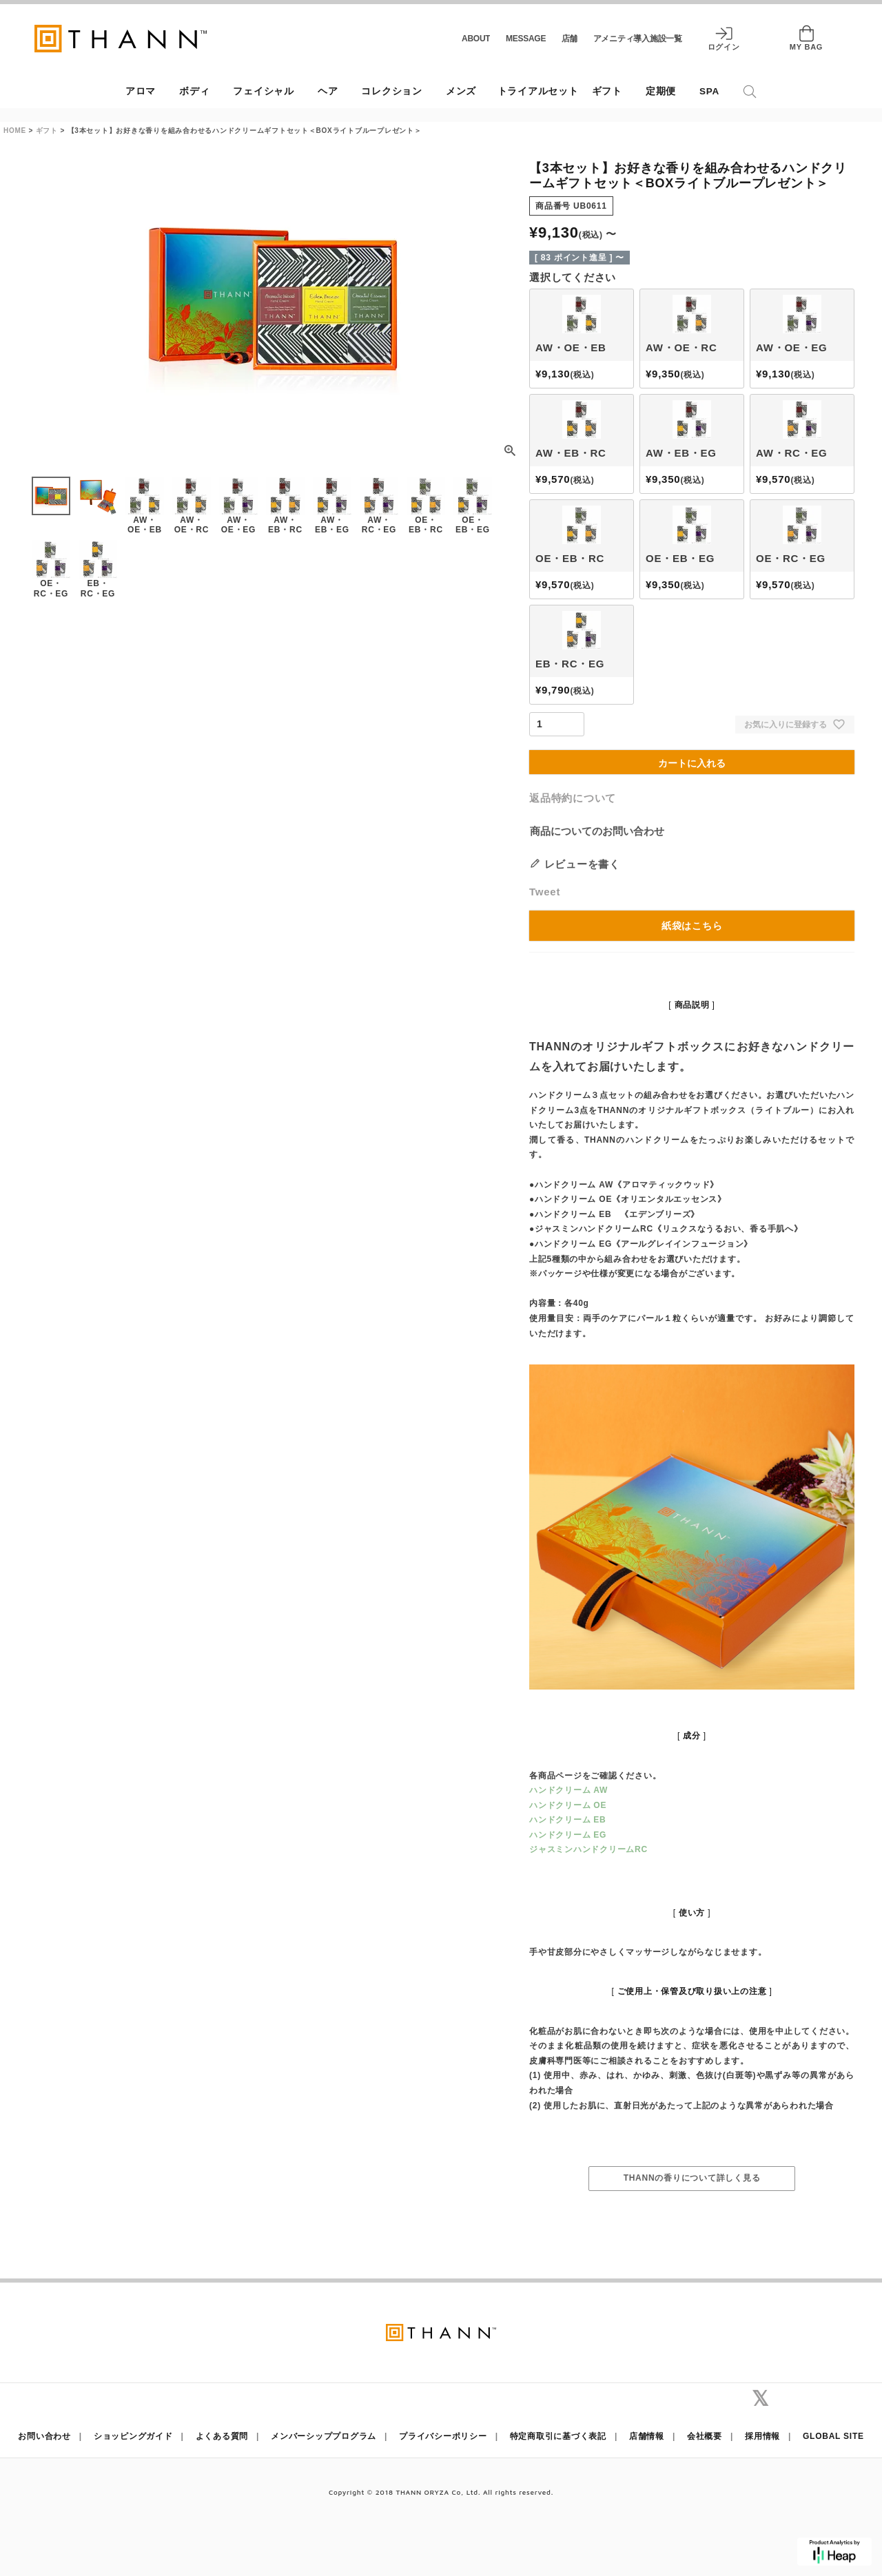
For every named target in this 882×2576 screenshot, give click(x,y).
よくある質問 (222, 2436)
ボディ (194, 91)
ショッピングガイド (133, 2436)
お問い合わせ (44, 2436)
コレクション (391, 91)
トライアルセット (538, 91)
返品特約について (572, 798)
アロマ (140, 91)
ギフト (607, 91)
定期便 (661, 91)
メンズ (461, 91)
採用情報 (762, 2436)
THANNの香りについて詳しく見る (692, 2178)
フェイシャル (263, 91)
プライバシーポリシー (443, 2436)
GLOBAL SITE (833, 2436)
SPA (709, 91)
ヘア (328, 91)
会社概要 (704, 2436)
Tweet (544, 891)
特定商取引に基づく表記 (558, 2436)
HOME (14, 130)
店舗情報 (646, 2436)
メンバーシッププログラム (323, 2436)
